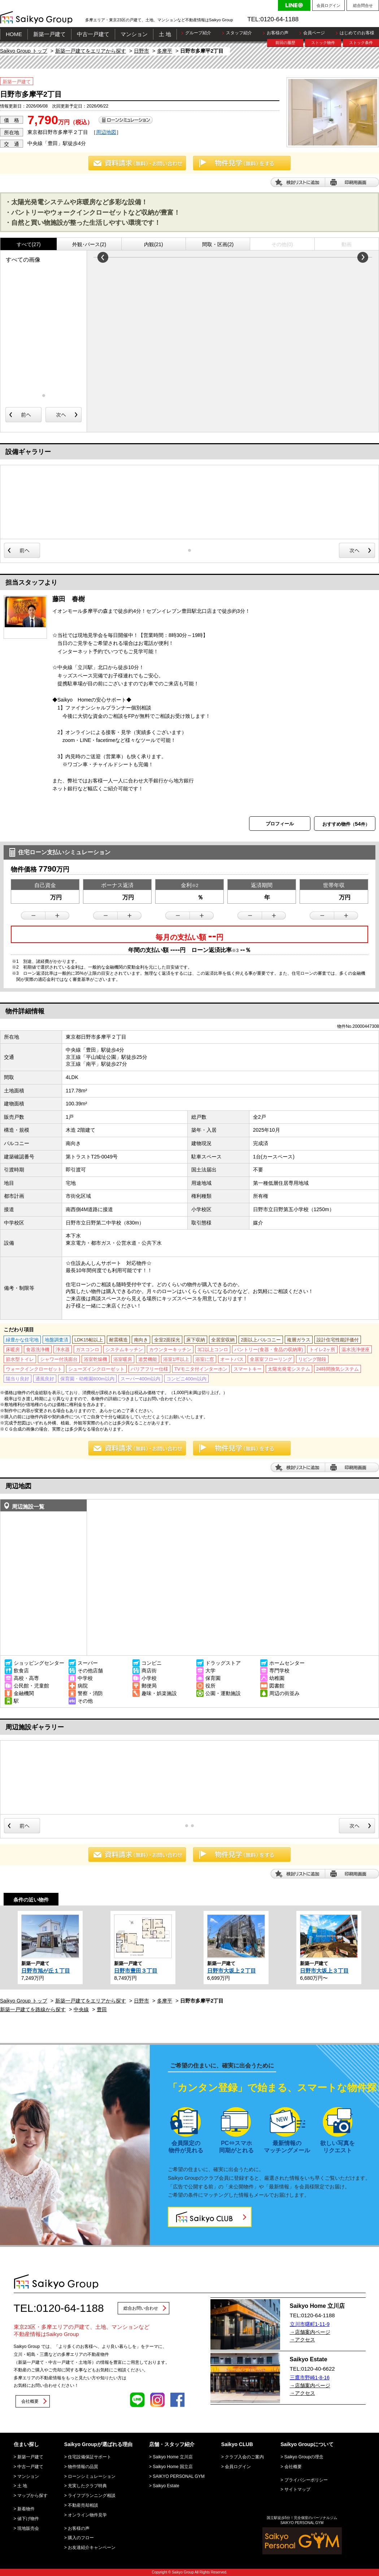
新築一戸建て (49, 34)
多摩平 (164, 51)
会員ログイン (328, 5)
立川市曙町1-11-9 (310, 2324)
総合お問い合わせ (140, 2308)
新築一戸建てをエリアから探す (90, 51)
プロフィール (280, 823)
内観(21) (153, 244)
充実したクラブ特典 (87, 2485)
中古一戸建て (93, 34)
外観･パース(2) (89, 244)
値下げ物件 (28, 2518)
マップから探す (32, 2495)
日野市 (141, 51)
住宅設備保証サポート (89, 2456)
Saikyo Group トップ (23, 51)
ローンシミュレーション (92, 2476)
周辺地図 (106, 132)
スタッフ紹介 (239, 32)
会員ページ (314, 32)
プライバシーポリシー (306, 2480)
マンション (134, 34)
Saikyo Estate (166, 2485)
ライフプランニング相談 (92, 2495)
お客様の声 (277, 32)
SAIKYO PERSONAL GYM (179, 2476)
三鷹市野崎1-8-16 (310, 2377)
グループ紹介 (198, 32)
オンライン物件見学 (87, 2515)
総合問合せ (363, 5)
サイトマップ (297, 2489)
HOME (14, 34)
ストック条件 (361, 42)
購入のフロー (81, 2537)
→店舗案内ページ (310, 2332)
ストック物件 (323, 42)
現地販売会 (28, 2528)
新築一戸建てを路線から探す (33, 2009)
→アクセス (302, 2340)
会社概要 (30, 2401)
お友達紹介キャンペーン (92, 2547)
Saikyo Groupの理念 (304, 2456)
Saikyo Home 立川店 (173, 2456)
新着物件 (26, 2508)
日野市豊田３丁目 (135, 1971)
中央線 (81, 2009)
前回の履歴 (285, 42)
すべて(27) (29, 244)
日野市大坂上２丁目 (231, 1971)
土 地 (165, 34)
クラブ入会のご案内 (244, 2456)
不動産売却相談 (83, 2505)
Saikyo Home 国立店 (173, 2466)
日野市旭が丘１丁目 (45, 1971)
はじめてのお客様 (357, 32)
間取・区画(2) (218, 244)
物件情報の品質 (83, 2466)
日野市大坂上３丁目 (324, 1971)
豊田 (102, 2009)
